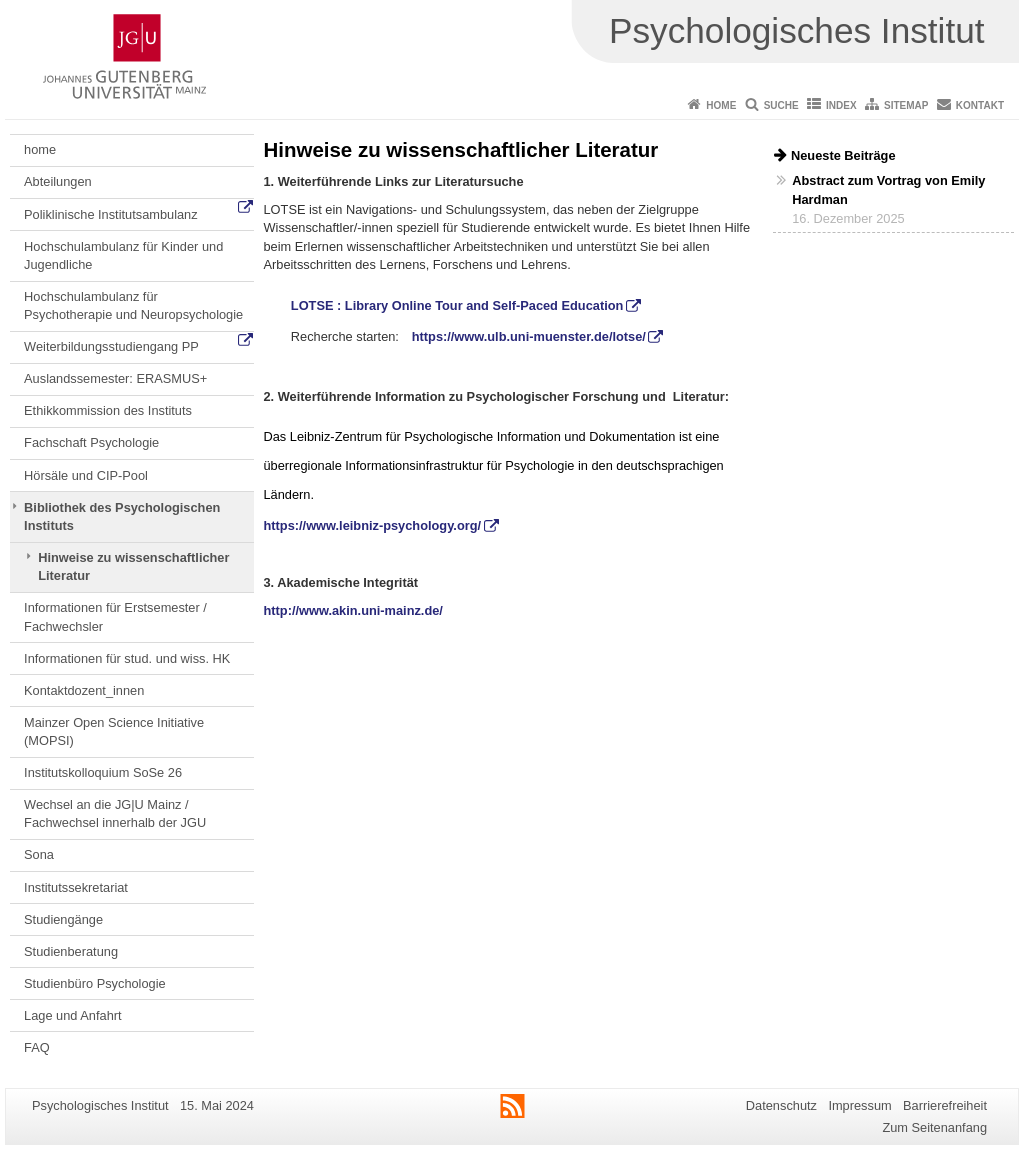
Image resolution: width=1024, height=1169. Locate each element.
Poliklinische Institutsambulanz (111, 214)
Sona (39, 854)
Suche (781, 105)
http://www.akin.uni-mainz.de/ (353, 610)
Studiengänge (63, 919)
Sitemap (906, 105)
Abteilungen (58, 181)
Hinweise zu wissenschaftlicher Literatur (133, 566)
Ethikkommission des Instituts (108, 410)
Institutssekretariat (76, 887)
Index (841, 105)
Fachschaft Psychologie (91, 442)
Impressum (859, 1105)
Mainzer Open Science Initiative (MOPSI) (114, 731)
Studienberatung (71, 951)
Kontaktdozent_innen (84, 690)
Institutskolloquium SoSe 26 (103, 772)
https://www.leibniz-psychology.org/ (373, 525)
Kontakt (980, 105)
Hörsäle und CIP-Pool (86, 475)
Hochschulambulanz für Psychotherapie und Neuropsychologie (133, 305)
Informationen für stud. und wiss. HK (127, 658)
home (40, 149)
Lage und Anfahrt (72, 1015)
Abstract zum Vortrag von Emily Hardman (888, 190)
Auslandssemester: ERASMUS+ (115, 378)
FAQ (37, 1047)
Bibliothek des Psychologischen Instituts (122, 516)
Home (721, 105)
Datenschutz (781, 1105)
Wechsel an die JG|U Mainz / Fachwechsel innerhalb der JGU (115, 813)
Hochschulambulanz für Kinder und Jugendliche (123, 255)
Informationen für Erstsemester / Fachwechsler (115, 616)
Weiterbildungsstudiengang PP (111, 346)
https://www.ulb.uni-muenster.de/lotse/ (529, 336)
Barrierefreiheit (945, 1105)
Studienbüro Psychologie (95, 983)
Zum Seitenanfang (934, 1127)
